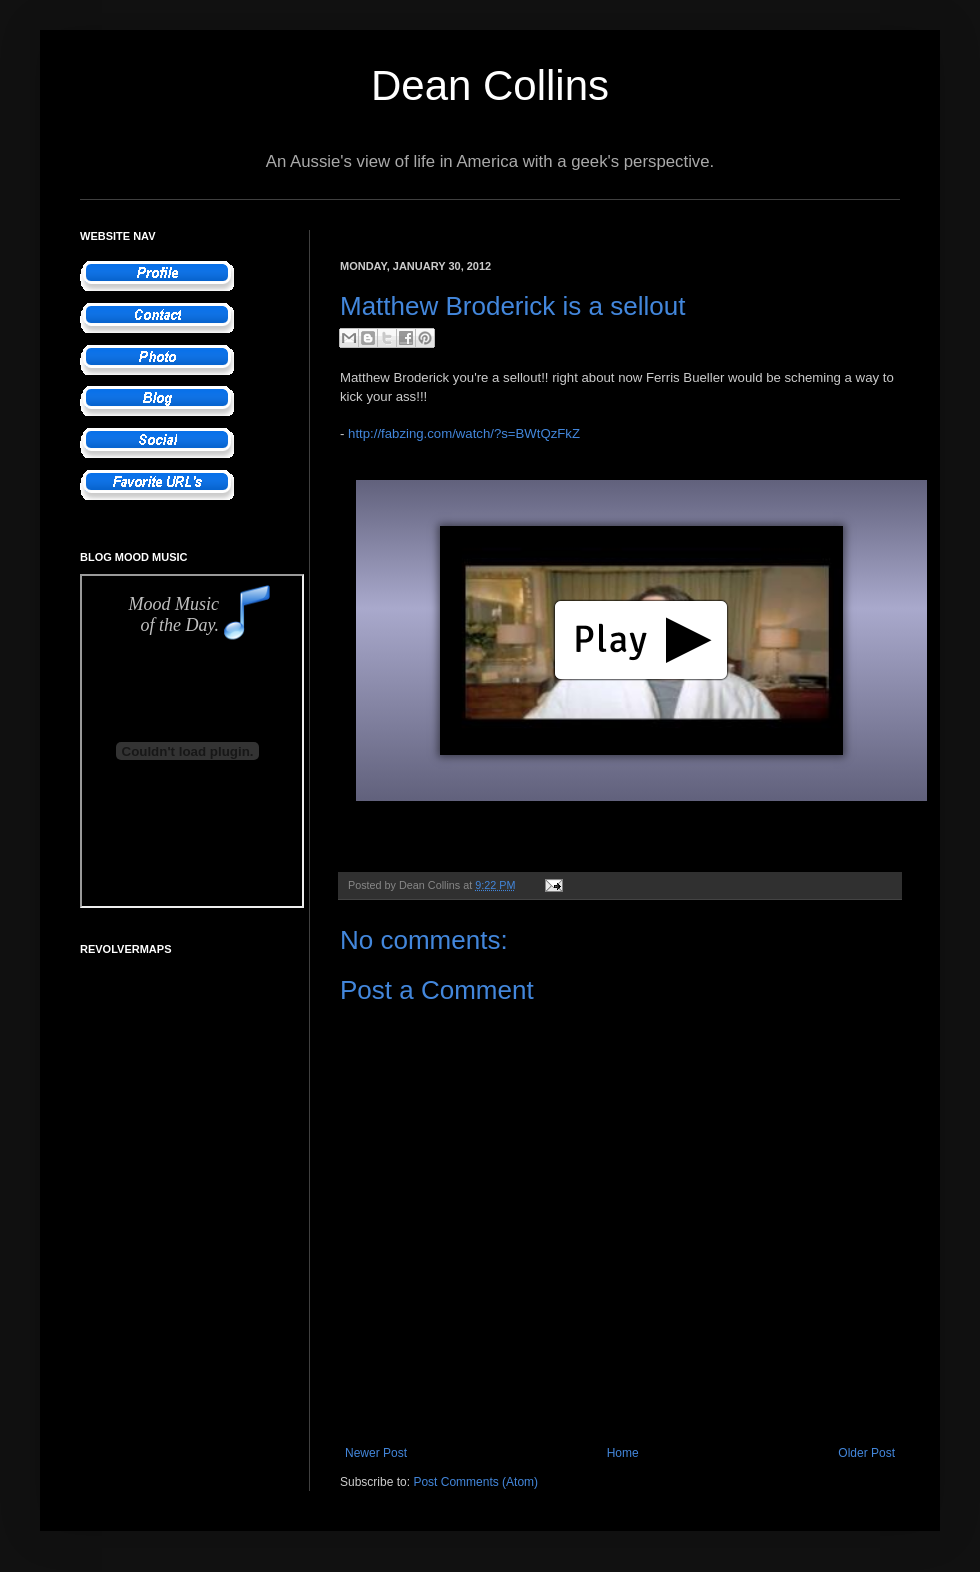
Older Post (866, 1453)
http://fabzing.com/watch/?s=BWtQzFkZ (464, 433)
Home (623, 1453)
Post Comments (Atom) (475, 1482)
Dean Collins (490, 85)
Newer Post (376, 1453)
